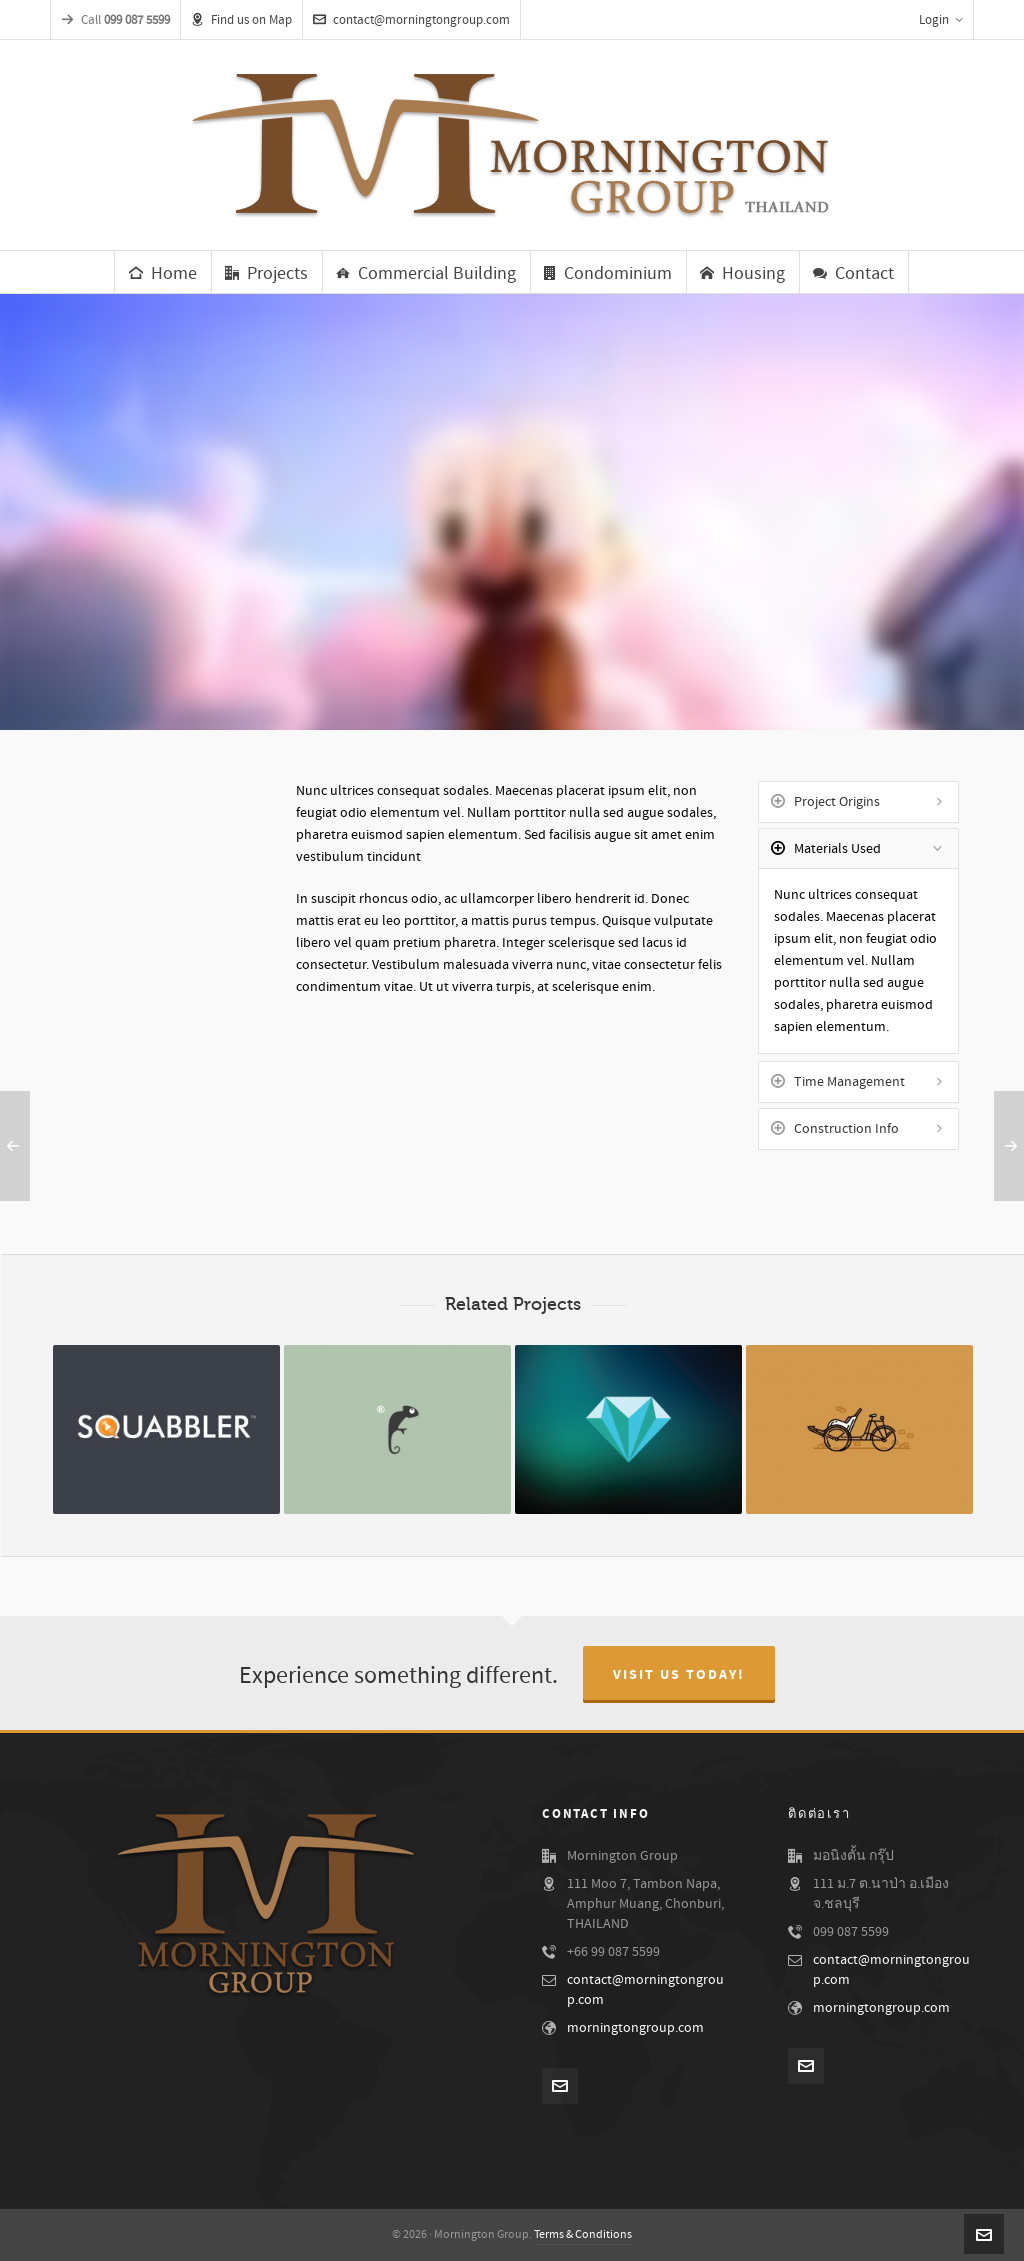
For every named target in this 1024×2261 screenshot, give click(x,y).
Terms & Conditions (583, 2234)
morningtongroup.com (635, 2028)
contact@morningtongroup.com (411, 20)
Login (941, 20)
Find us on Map (241, 20)
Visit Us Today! (679, 1675)
